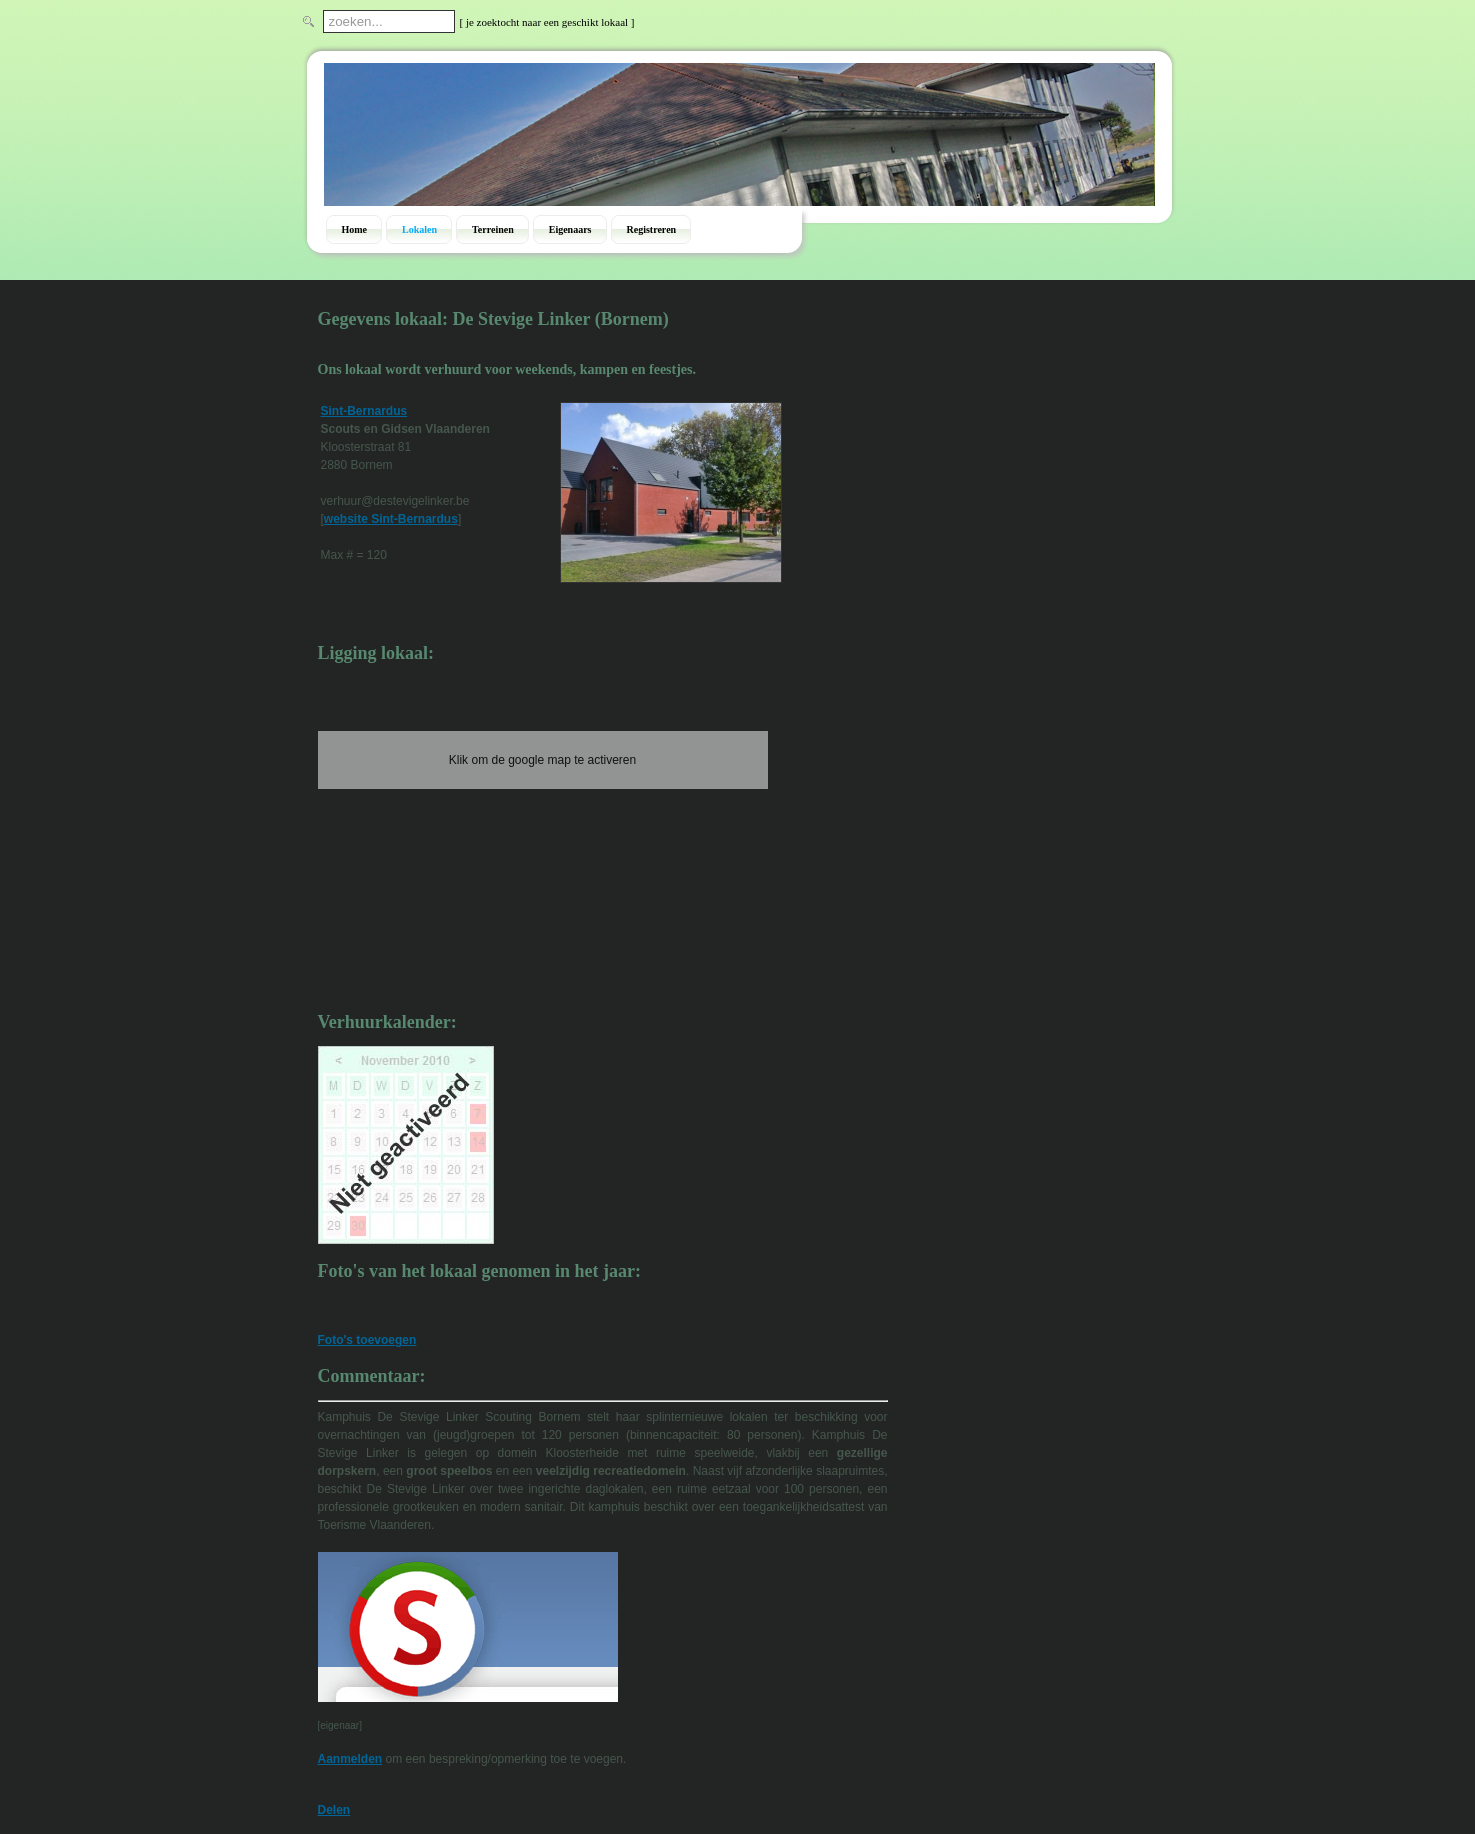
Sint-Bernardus (364, 411)
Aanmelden (350, 1759)
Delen (334, 1810)
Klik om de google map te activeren (542, 760)
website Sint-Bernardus (391, 519)
